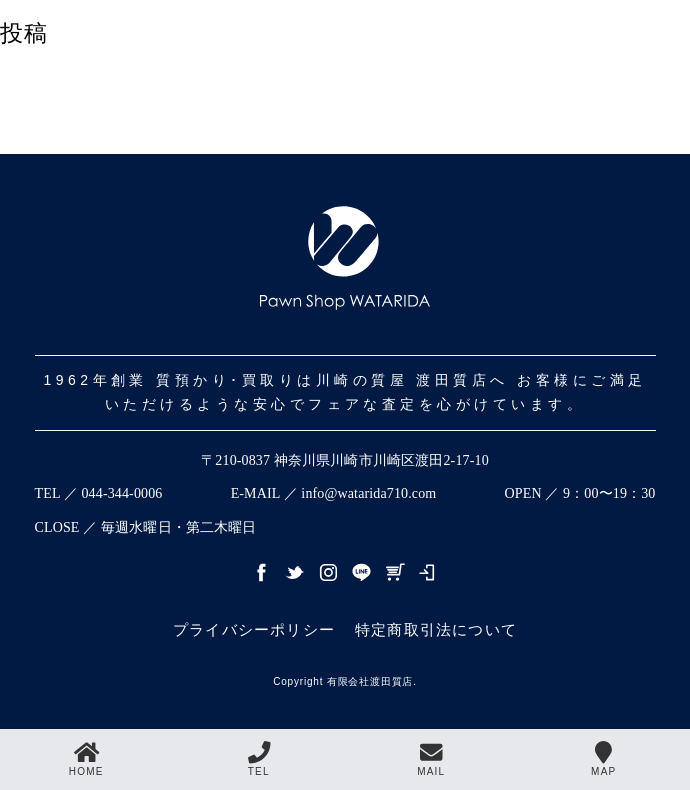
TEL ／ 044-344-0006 (99, 493)
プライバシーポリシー (254, 629)
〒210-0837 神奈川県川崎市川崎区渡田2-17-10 (345, 460)
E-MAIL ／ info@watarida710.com (334, 493)
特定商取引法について (436, 629)
